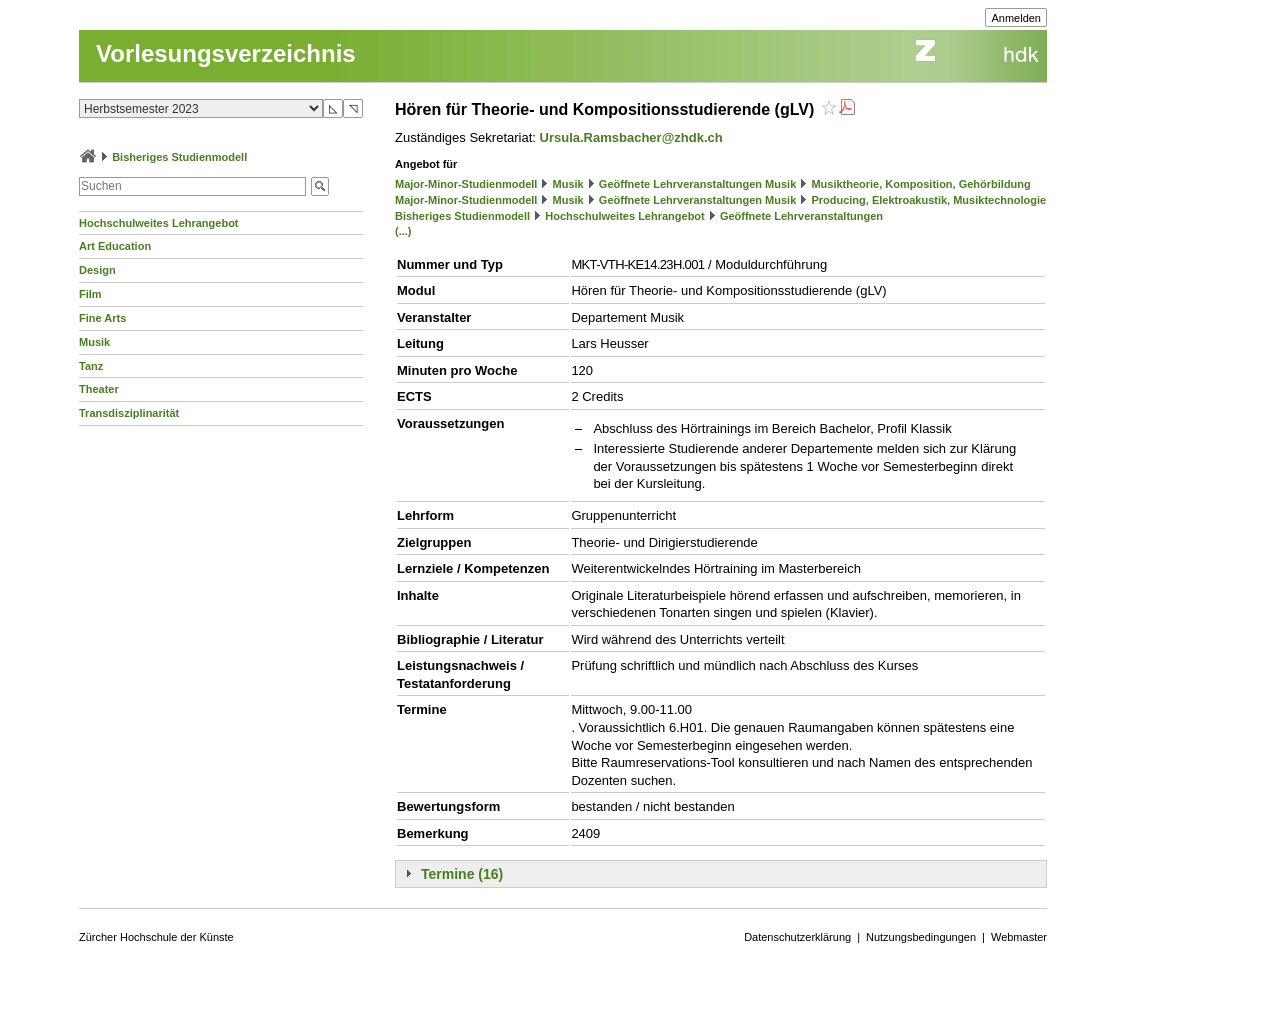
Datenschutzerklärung (797, 937)
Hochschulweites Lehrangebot (159, 223)
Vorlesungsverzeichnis (226, 53)
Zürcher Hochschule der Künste (156, 937)
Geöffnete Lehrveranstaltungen (801, 216)
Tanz (91, 366)
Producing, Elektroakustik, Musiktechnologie (928, 200)
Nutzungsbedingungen (921, 937)
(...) (403, 231)
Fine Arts (102, 318)
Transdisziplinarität (129, 413)
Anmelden (1016, 18)
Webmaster (1019, 937)
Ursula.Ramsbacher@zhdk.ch (631, 137)
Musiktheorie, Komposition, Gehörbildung (920, 184)
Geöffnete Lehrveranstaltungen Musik (697, 184)
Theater (99, 389)
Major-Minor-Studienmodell (466, 184)
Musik (94, 342)
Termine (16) (462, 874)
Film (90, 294)
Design (97, 270)
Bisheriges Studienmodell (179, 157)
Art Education (115, 246)
